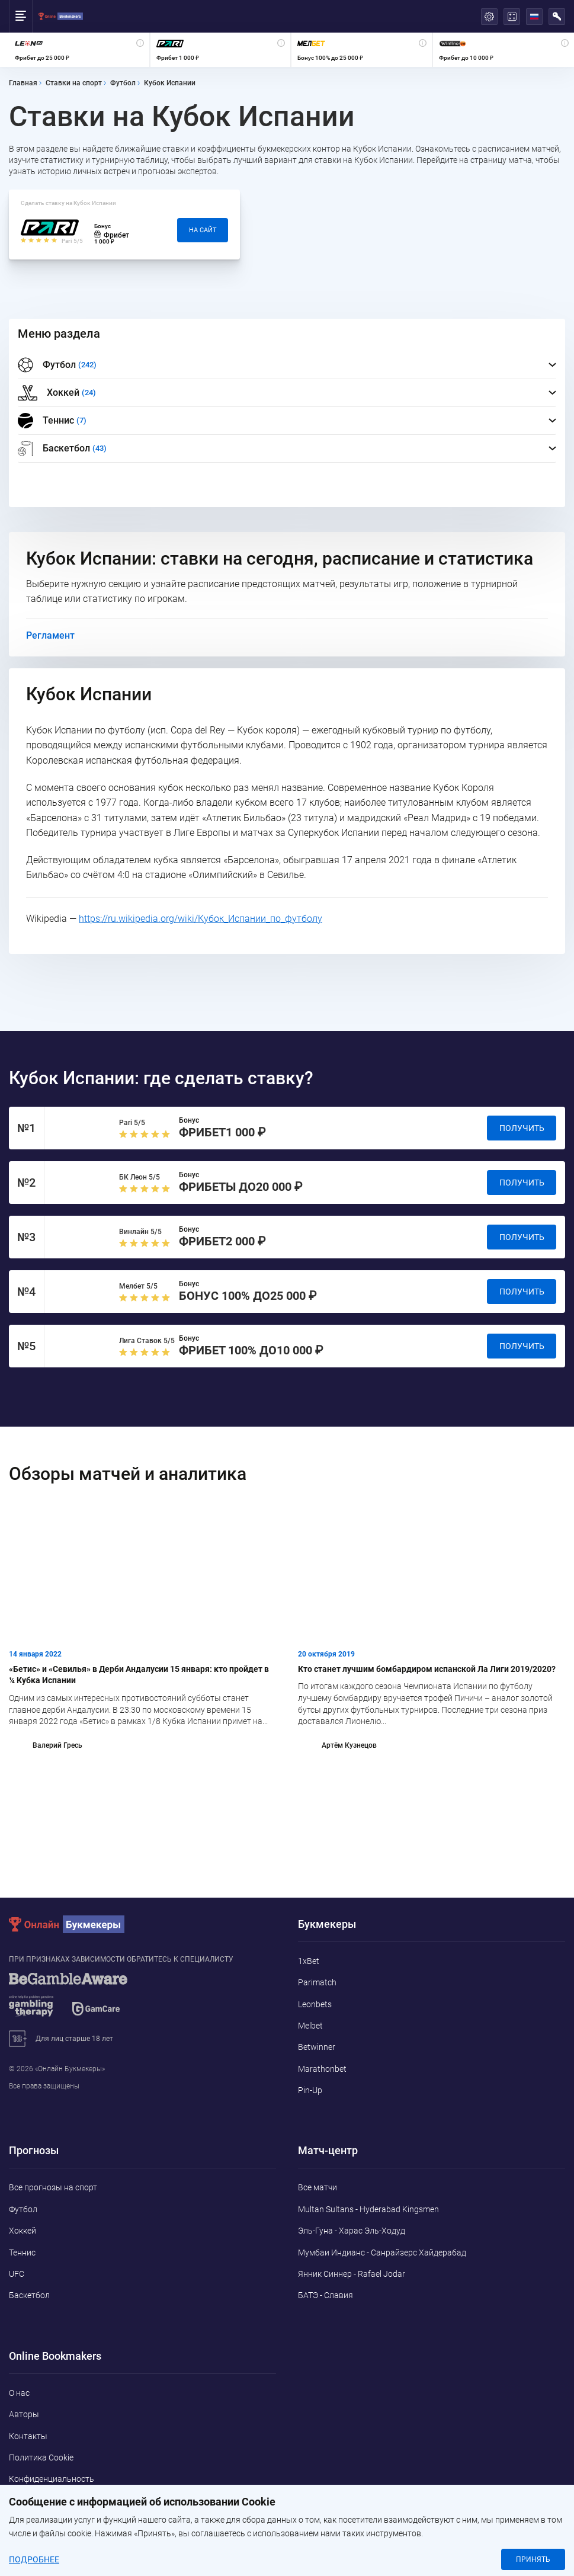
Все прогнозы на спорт (53, 2187)
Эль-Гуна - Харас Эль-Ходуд (351, 2230)
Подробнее (34, 2559)
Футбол (23, 2209)
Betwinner (316, 2047)
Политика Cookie (41, 2457)
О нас (19, 2393)
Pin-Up (310, 2090)
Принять (533, 2559)
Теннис (22, 2252)
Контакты (28, 2436)
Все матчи (317, 2187)
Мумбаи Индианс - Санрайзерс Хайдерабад (382, 2252)
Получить (521, 1128)
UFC (16, 2274)
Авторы (24, 2414)
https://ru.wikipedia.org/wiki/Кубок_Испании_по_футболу (200, 918)
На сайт (203, 230)
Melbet (310, 2025)
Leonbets (315, 2004)
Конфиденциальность (51, 2479)
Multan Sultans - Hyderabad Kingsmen (368, 2209)
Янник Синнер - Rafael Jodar (351, 2274)
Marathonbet (322, 2069)
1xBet (308, 1961)
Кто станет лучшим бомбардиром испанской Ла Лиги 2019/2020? (427, 1669)
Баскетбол (29, 2295)
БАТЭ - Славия (325, 2295)
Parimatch (317, 1982)
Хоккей (22, 2230)
